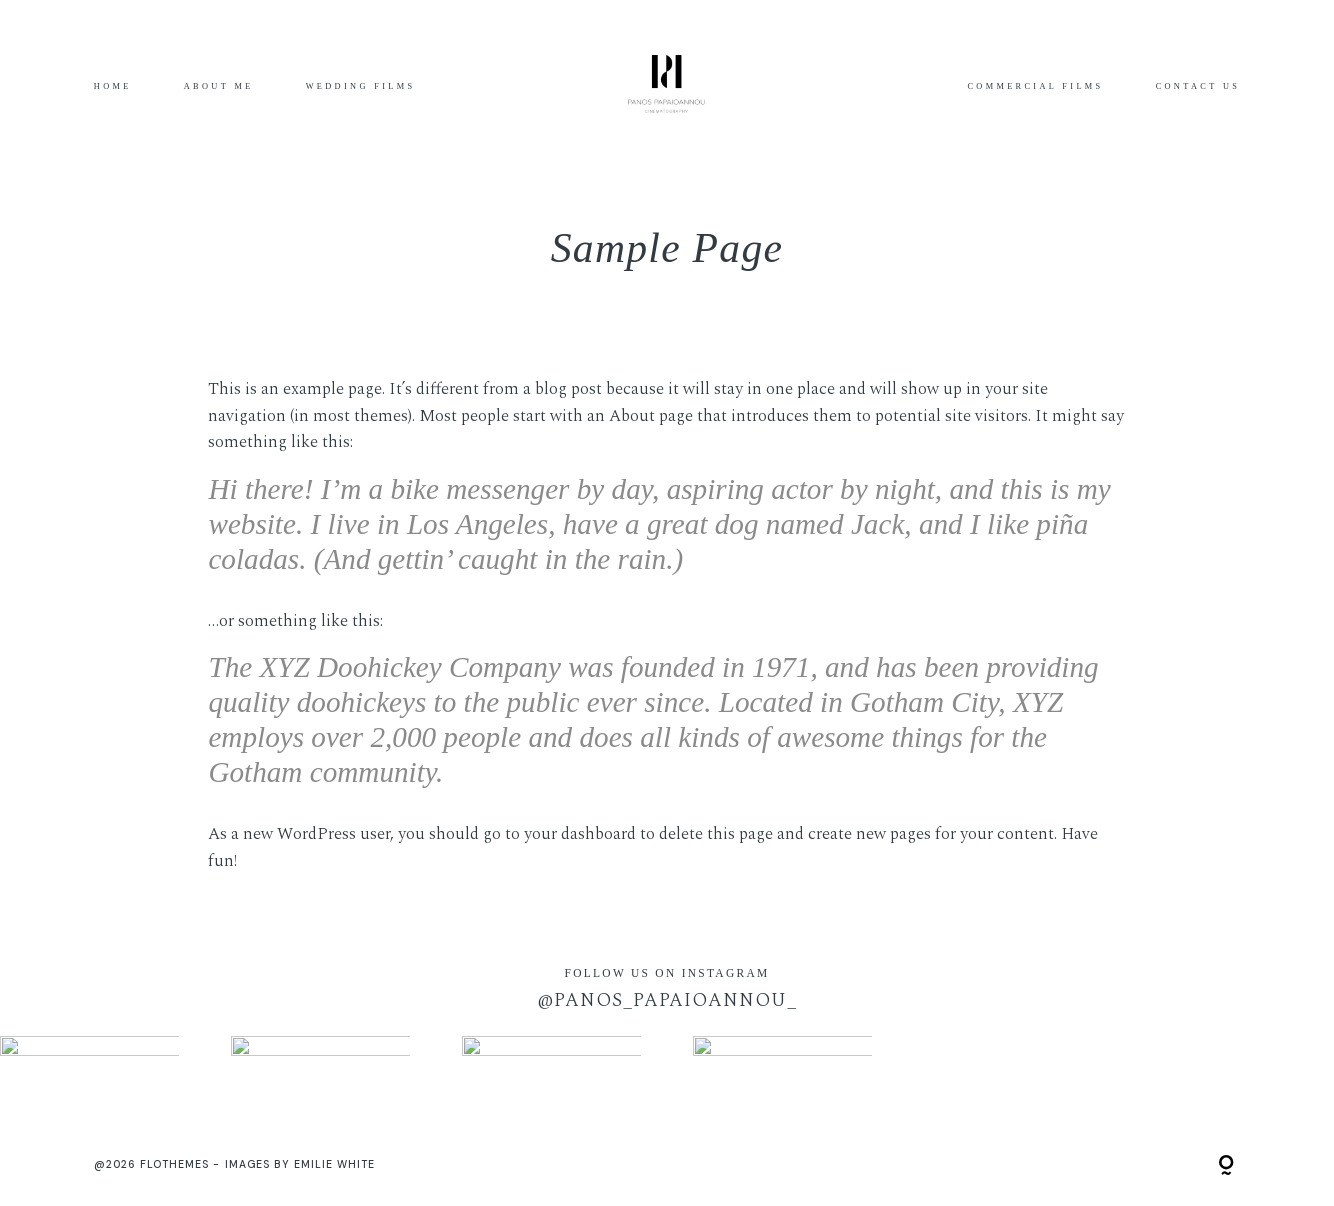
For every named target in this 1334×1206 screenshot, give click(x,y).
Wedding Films (361, 86)
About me (219, 86)
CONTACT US (1198, 86)
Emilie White (335, 1164)
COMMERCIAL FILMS (1035, 86)
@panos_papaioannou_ (667, 1000)
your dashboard (580, 834)
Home (113, 86)
